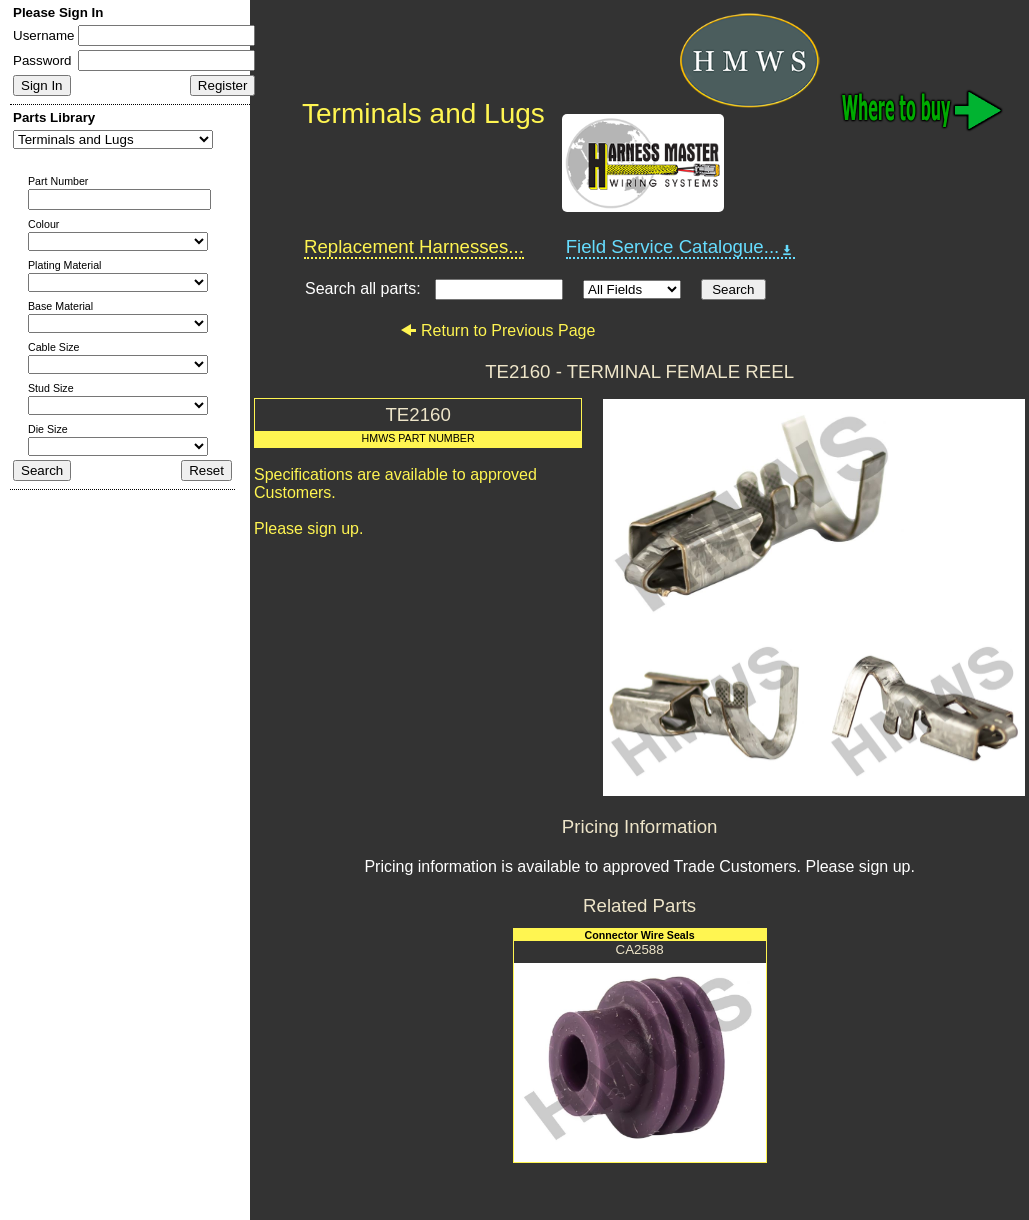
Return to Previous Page (497, 330)
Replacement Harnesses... (414, 246)
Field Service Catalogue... (681, 247)
